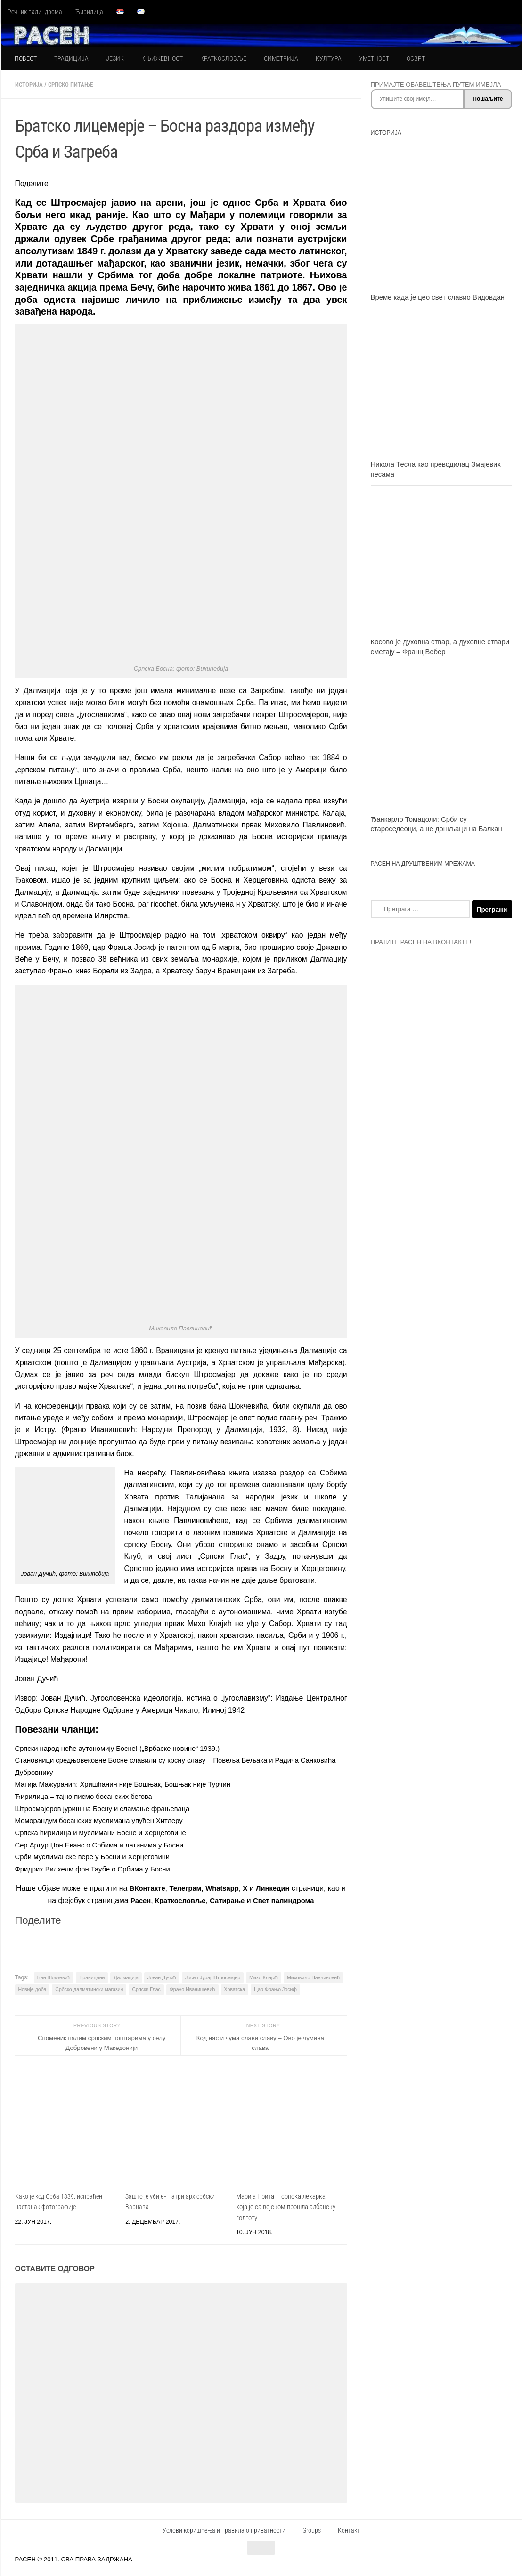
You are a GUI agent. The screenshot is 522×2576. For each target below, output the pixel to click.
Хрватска (234, 1987)
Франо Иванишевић (192, 1987)
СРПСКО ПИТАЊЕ (75, 84)
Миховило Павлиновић (313, 1975)
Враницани (92, 1975)
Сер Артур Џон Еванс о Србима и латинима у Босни (105, 1843)
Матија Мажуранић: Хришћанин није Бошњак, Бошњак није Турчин (130, 1784)
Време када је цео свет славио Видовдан (438, 297)
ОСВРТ (416, 58)
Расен (145, 1899)
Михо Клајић (263, 1975)
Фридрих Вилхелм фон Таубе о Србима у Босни (98, 1867)
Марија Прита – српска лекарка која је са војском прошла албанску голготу (285, 2205)
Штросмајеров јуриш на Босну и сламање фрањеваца (109, 1807)
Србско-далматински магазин (89, 1987)
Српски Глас (146, 1987)
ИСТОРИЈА (30, 84)
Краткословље (187, 1899)
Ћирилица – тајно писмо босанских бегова (89, 1795)
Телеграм (194, 1886)
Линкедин (286, 1886)
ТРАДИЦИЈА (71, 58)
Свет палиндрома (297, 1899)
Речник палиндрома (35, 12)
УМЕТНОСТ (374, 58)
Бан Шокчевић (53, 1975)
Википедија (94, 1573)
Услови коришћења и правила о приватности (224, 2528)
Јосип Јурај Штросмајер (212, 1975)
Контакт (349, 2528)
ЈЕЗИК (115, 58)
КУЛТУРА (329, 58)
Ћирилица (89, 12)
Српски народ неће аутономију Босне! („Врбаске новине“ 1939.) (125, 1748)
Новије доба (32, 1987)
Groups (311, 2528)
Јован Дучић (161, 1975)
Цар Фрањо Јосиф (275, 1987)
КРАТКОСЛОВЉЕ (223, 58)
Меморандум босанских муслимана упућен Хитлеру (105, 1819)
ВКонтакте (153, 1886)
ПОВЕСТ (26, 58)
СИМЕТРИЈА (281, 58)
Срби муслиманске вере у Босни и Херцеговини (98, 1855)
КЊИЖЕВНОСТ (162, 58)
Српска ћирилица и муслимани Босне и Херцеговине (107, 1831)
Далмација (126, 1975)
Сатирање (238, 1899)
